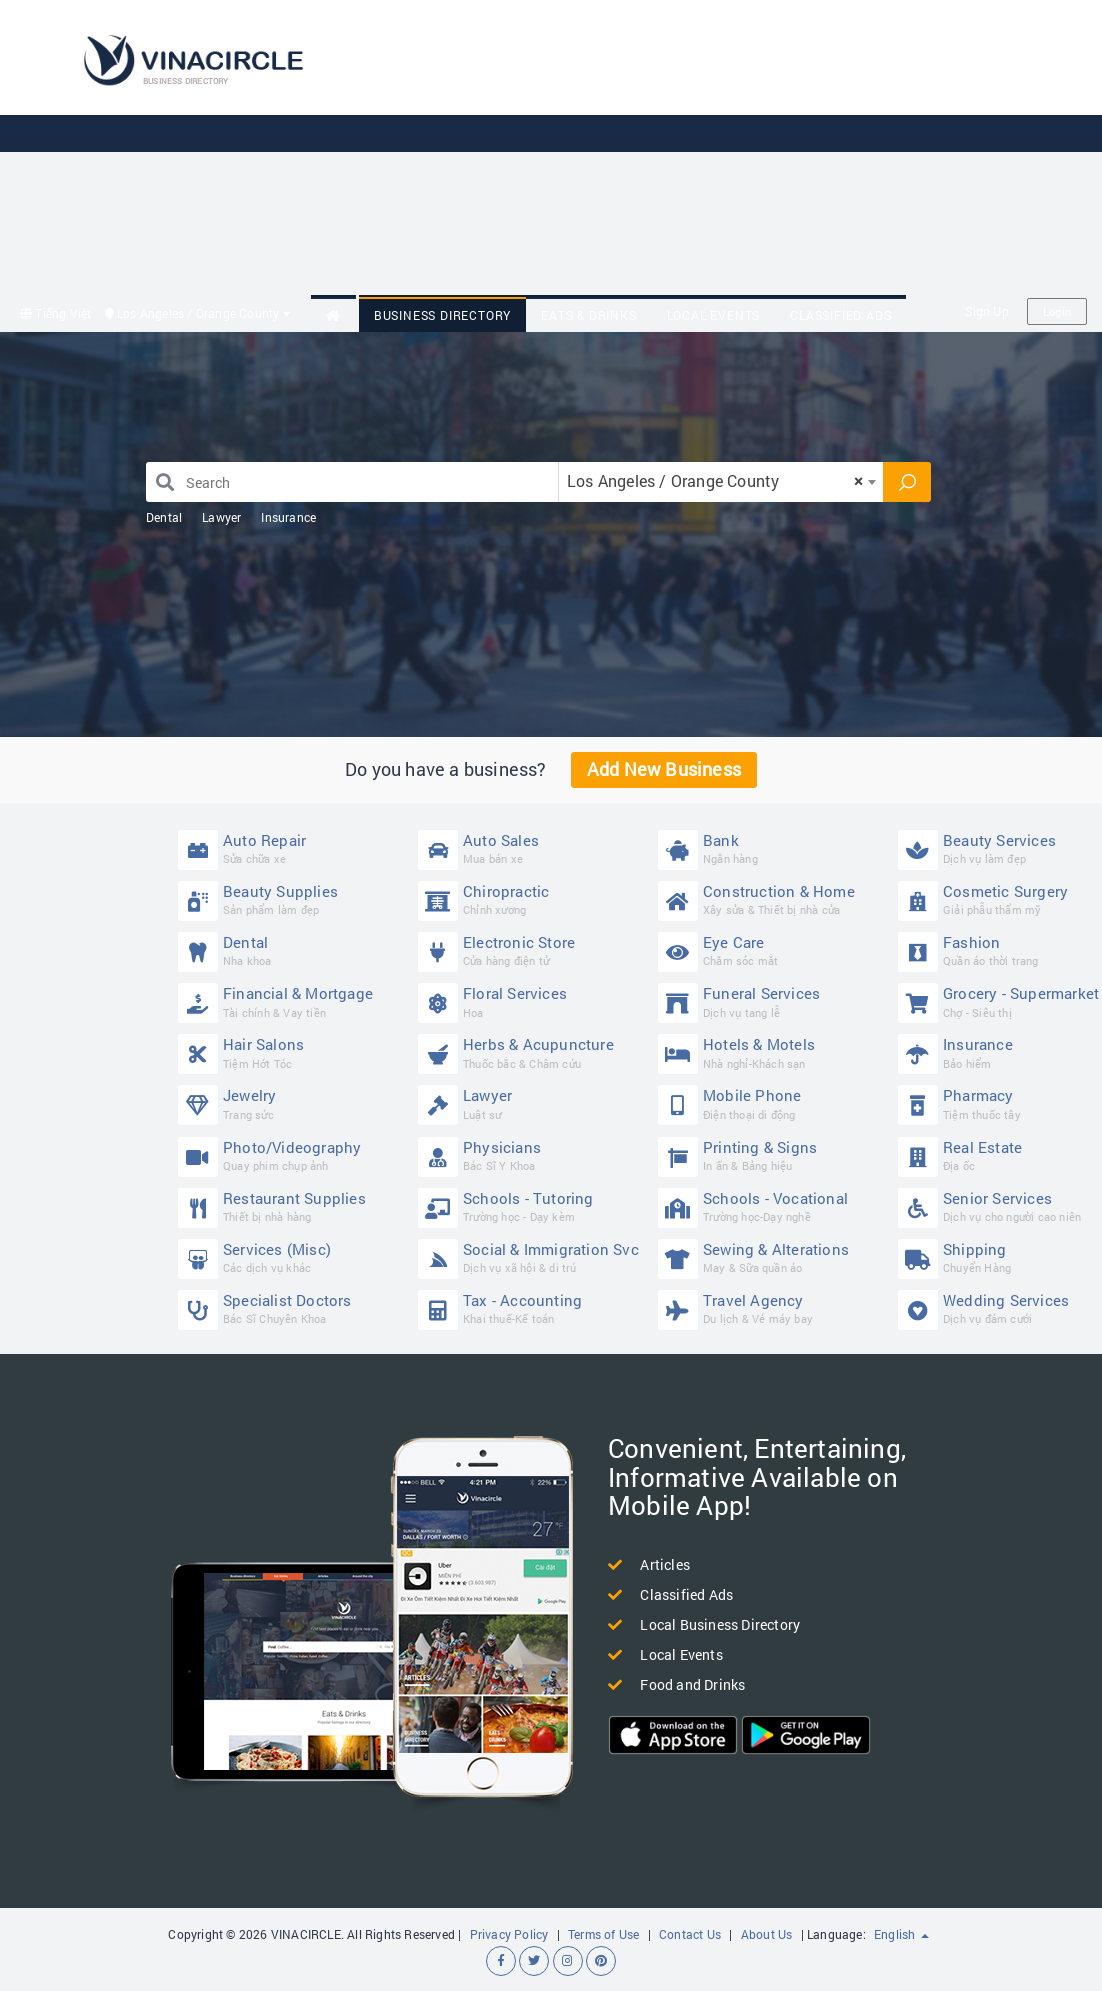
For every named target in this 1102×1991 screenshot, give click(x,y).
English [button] (901, 1934)
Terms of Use (603, 1934)
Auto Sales (533, 848)
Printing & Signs (773, 1155)
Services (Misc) (293, 1257)
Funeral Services (773, 1001)
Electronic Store (533, 950)
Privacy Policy (509, 1934)
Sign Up (986, 311)
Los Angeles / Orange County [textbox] (715, 480)
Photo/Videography (293, 1155)
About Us (767, 1934)
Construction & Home (773, 899)
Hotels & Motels (773, 1052)
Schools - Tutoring (533, 1206)
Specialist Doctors (293, 1308)
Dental (164, 517)
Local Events (714, 315)
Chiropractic (533, 899)
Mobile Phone (773, 1103)
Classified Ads (840, 315)
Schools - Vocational (773, 1206)
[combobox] (721, 482)
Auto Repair (293, 848)
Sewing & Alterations (773, 1257)
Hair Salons (293, 1052)
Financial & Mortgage (293, 1001)
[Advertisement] (707, 150)
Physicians (533, 1155)
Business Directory (442, 315)
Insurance (288, 517)
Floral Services (533, 1001)
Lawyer (221, 517)
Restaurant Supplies (293, 1206)
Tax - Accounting (533, 1308)
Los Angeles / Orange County (198, 313)
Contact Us (690, 1934)
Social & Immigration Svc (533, 1257)
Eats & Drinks (588, 315)
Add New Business (664, 769)
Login (1057, 311)
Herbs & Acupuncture (533, 1052)
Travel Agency (773, 1308)
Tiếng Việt (55, 313)
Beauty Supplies (293, 899)
